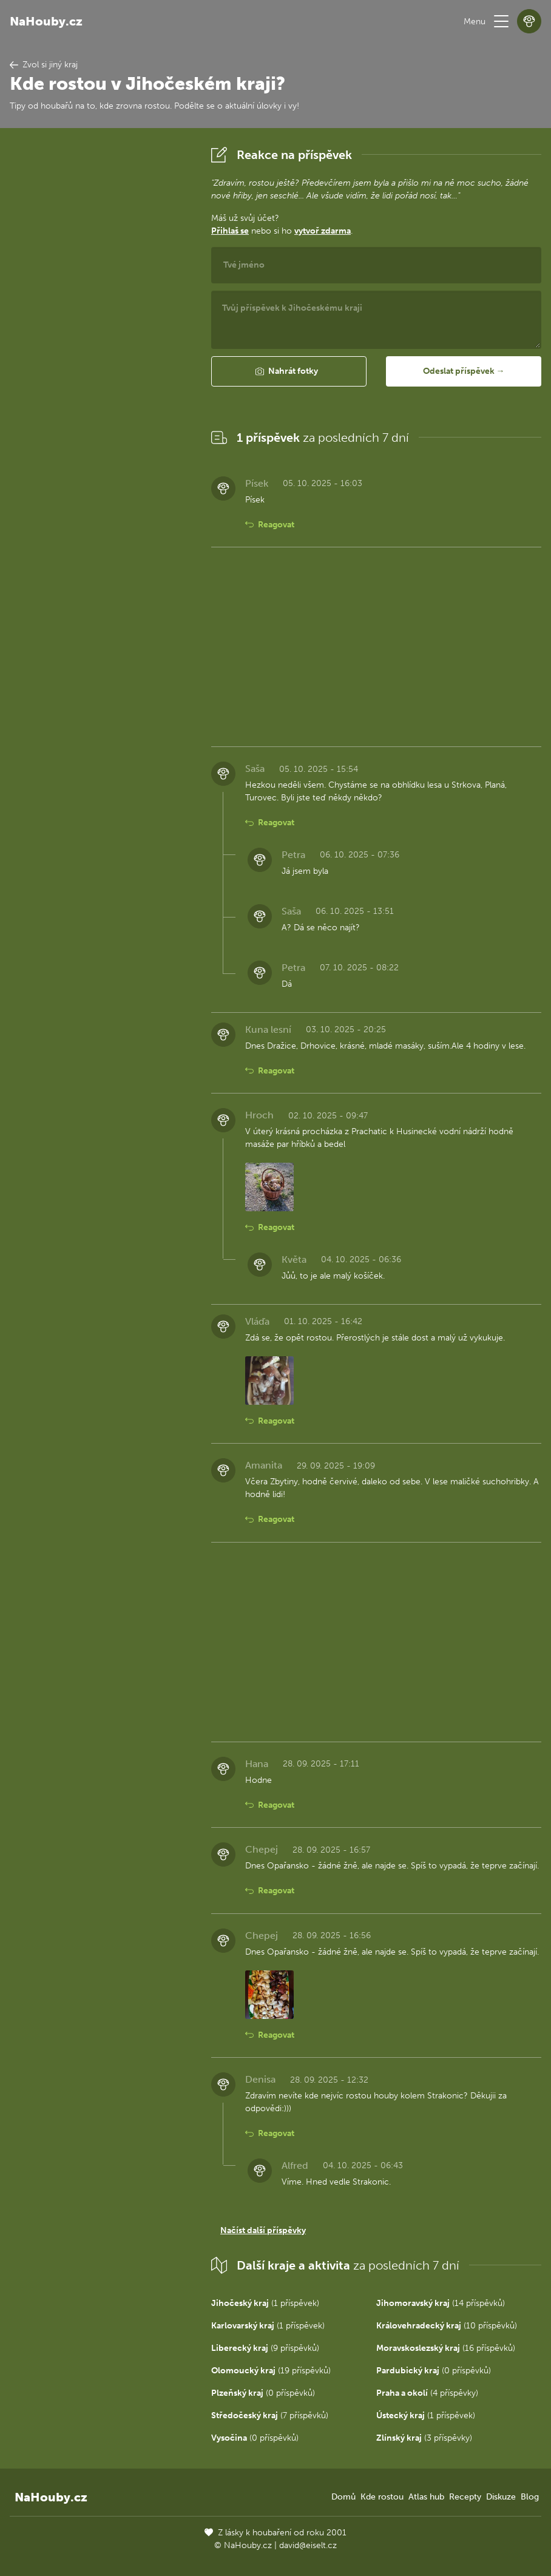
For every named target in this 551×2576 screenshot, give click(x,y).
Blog (530, 2497)
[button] (501, 21)
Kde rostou (382, 2497)
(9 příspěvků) (265, 2348)
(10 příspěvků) (446, 2326)
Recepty (465, 2497)
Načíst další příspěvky (263, 2230)
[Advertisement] (101, 325)
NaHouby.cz (46, 21)
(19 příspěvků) (271, 2370)
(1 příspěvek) (265, 2303)
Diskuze (501, 2497)
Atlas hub (426, 2497)
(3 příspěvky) (424, 2438)
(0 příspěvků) (433, 2370)
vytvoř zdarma (322, 231)
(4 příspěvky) (427, 2393)
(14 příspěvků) (440, 2303)
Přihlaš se (230, 231)
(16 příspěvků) (445, 2348)
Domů (343, 2497)
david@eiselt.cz (308, 2545)
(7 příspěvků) (269, 2415)
